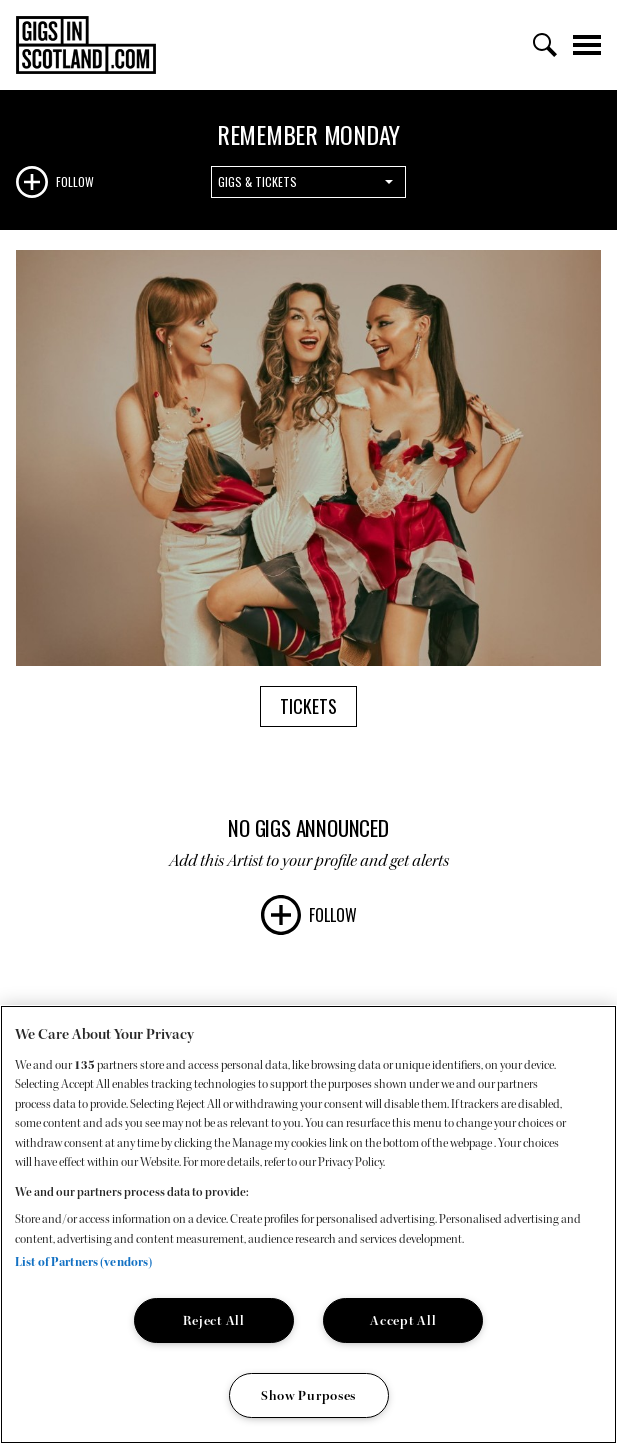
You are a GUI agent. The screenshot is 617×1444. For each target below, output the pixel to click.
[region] (308, 1224)
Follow (75, 181)
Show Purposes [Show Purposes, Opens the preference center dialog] (308, 1395)
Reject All (214, 1320)
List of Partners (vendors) (83, 1262)
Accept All (403, 1320)
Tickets (308, 706)
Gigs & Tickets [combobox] (257, 181)
